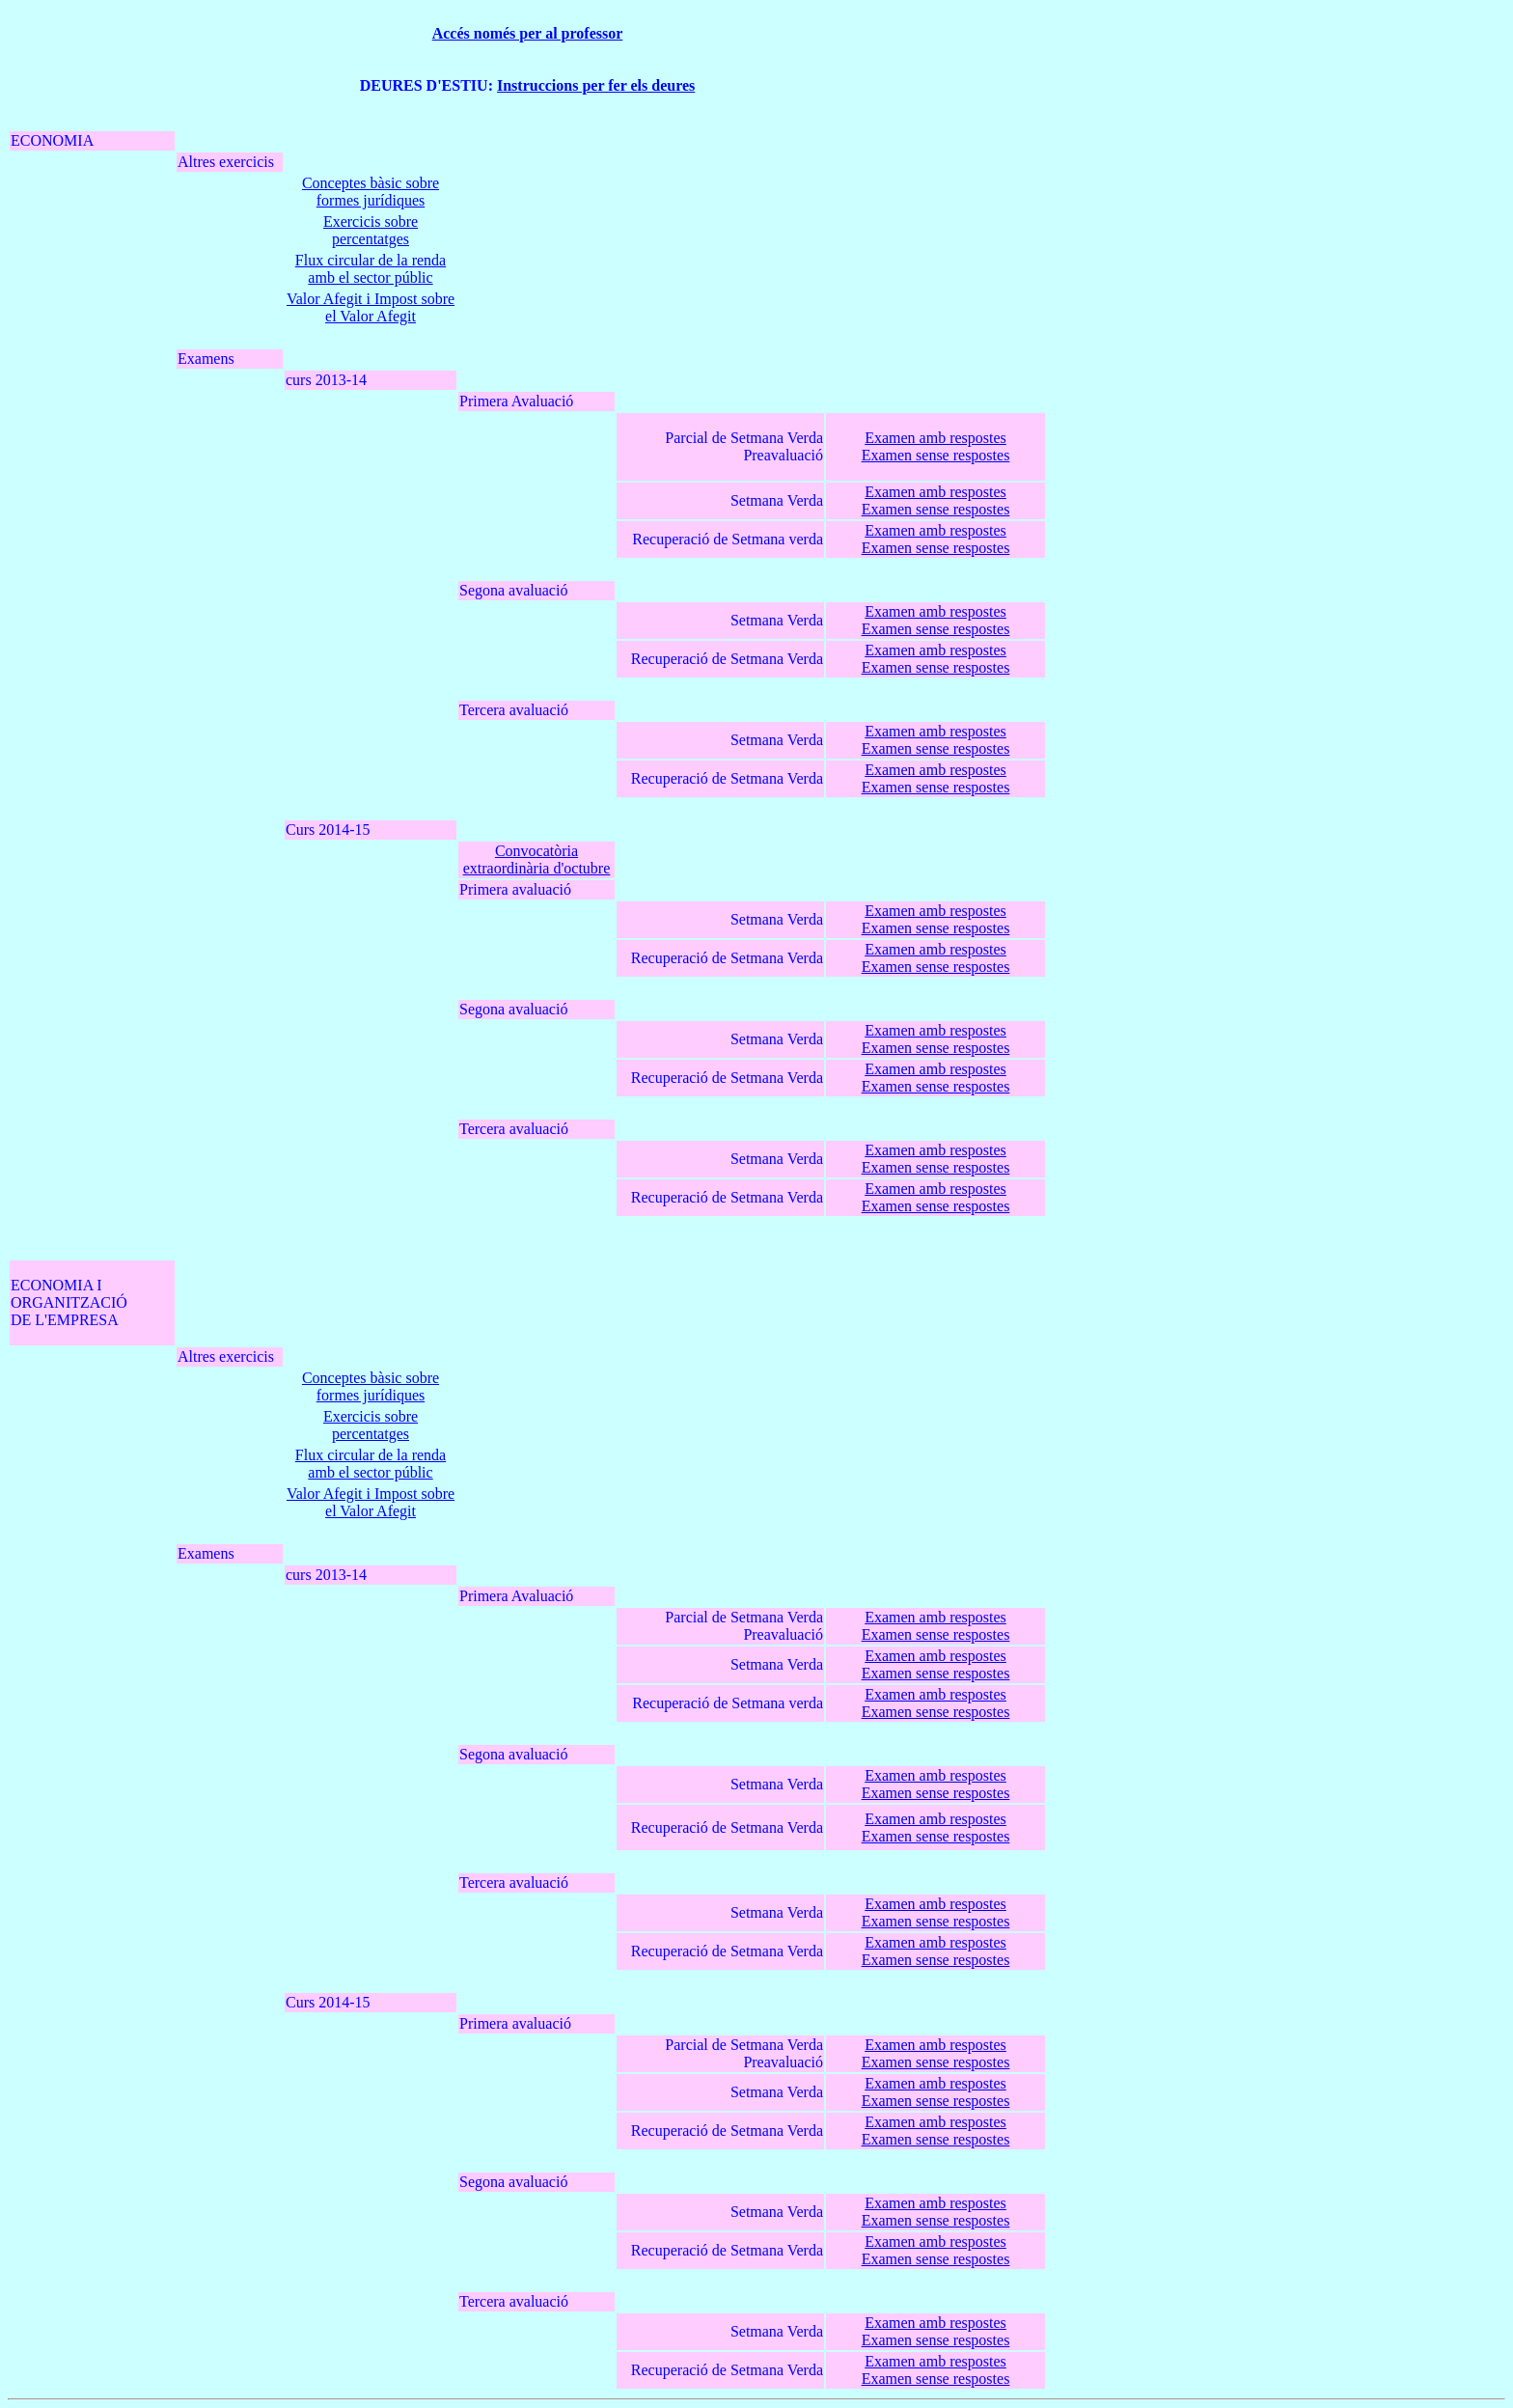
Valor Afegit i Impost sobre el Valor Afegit (370, 307)
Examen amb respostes (935, 437)
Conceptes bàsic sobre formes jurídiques (370, 191)
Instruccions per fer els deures (596, 85)
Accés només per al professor (527, 33)
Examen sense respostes (936, 455)
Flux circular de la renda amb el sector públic (370, 269)
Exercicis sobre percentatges (370, 230)
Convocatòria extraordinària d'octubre (537, 859)
